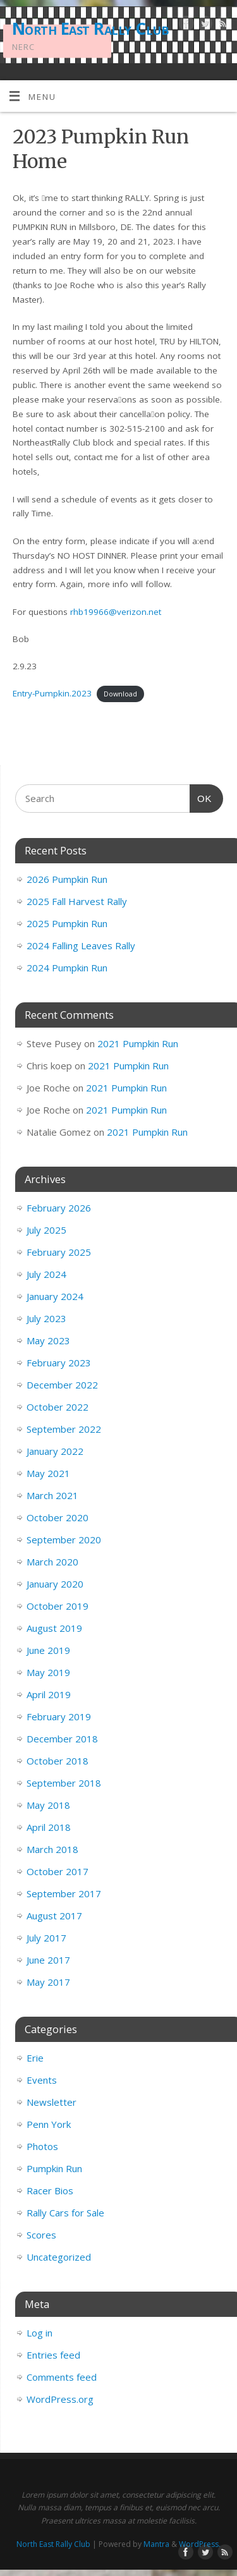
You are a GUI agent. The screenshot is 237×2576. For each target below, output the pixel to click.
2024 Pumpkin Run (67, 967)
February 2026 (59, 1207)
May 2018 (48, 1805)
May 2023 (48, 1340)
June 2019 (48, 1650)
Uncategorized (59, 2257)
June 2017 (48, 1959)
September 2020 (64, 1539)
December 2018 (62, 1738)
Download (120, 693)
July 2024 (46, 1274)
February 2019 (59, 1716)
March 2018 (52, 1849)
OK (201, 797)
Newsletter (51, 2102)
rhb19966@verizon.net (115, 611)
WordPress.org (60, 2399)
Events (42, 2080)
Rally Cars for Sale (65, 2212)
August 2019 (54, 1628)
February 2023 (59, 1362)
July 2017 (46, 1937)
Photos (42, 2146)
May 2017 (48, 1982)
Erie (35, 2057)
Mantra (156, 2544)
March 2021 (52, 1495)
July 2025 (46, 1230)
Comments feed (62, 2377)
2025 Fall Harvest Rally (77, 901)
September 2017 (64, 1893)
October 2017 (57, 1871)
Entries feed (53, 2354)
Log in (39, 2332)
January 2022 (55, 1451)
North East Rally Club (90, 28)
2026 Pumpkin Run (67, 879)
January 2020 (55, 1583)
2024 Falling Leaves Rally (81, 945)
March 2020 (52, 1561)
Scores (41, 2234)
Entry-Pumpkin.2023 (52, 693)
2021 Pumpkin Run (137, 1043)
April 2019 (49, 1694)
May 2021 (48, 1473)
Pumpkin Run (54, 2168)
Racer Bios (50, 2190)
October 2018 (57, 1760)
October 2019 (57, 1606)
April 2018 (49, 1827)
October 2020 (57, 1517)
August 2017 (54, 1915)
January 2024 (55, 1296)
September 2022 (64, 1429)
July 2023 (46, 1318)
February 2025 (59, 1252)
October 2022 (57, 1406)
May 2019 (48, 1672)
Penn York (49, 2124)
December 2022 (62, 1384)
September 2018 (64, 1783)
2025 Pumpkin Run (67, 923)
